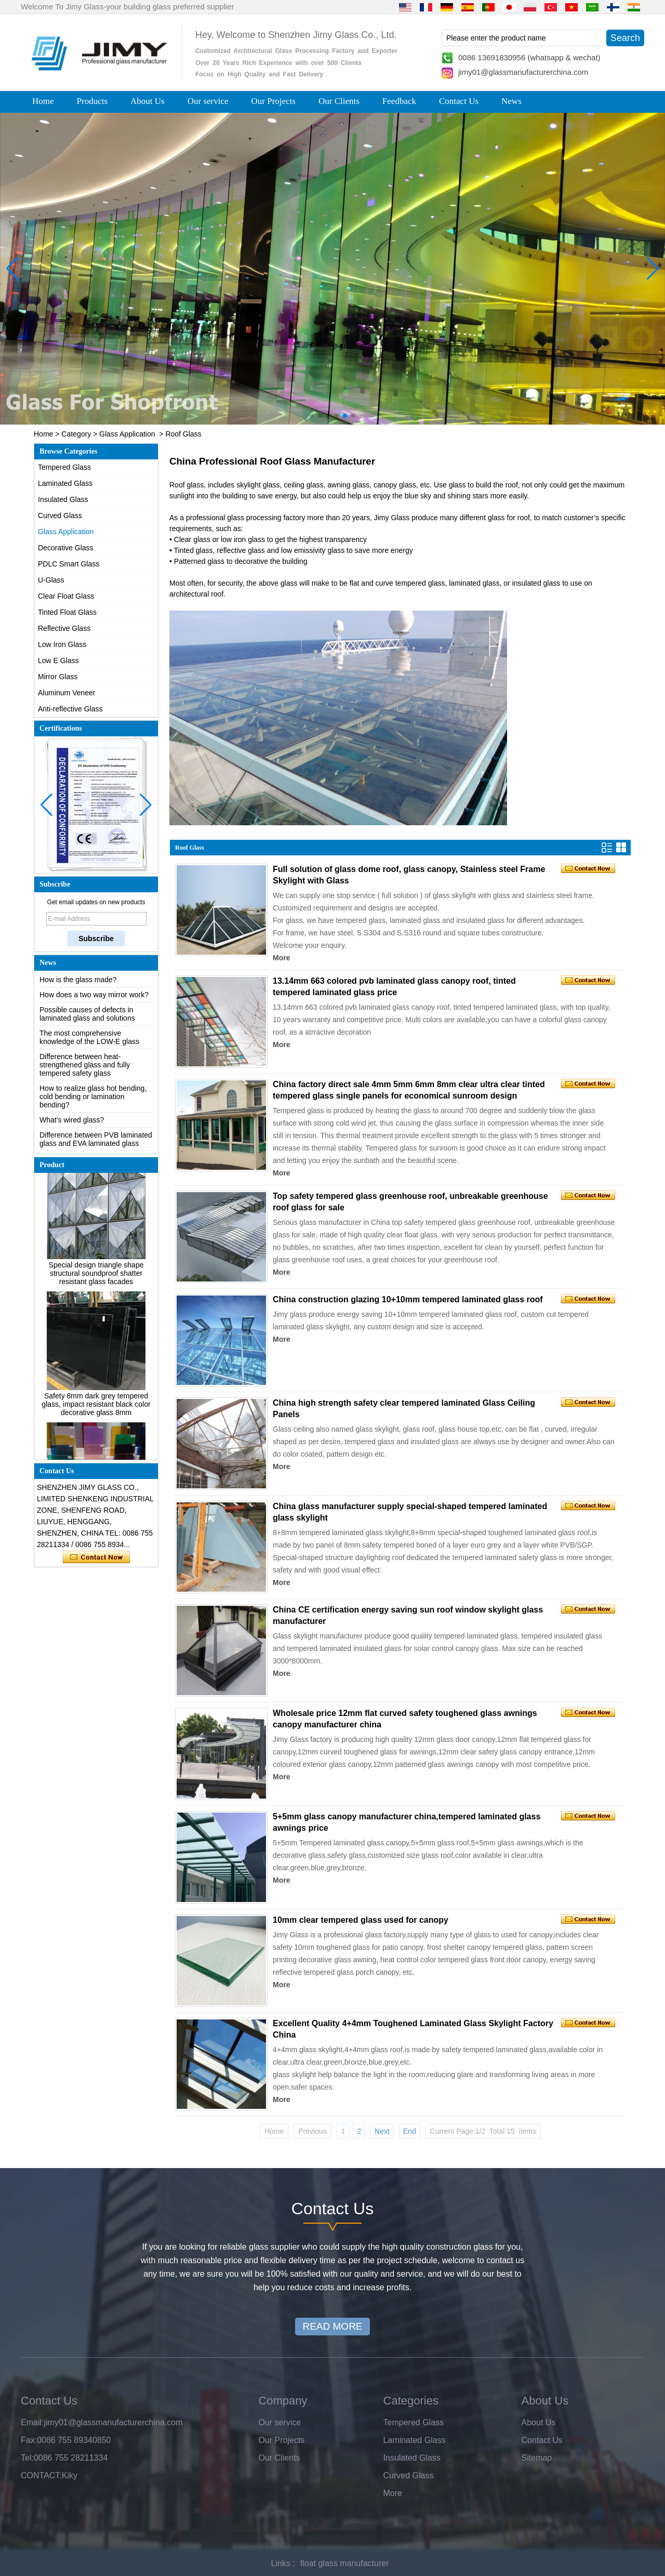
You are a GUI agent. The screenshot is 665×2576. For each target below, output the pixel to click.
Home (43, 101)
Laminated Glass (65, 483)
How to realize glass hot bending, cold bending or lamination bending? (93, 1111)
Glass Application (127, 434)
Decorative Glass (66, 548)
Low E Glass (58, 660)
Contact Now (96, 1557)
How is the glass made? (78, 994)
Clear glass (192, 539)
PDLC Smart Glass (68, 564)
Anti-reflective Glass (70, 709)
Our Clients (339, 101)
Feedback (399, 101)
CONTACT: (41, 2475)
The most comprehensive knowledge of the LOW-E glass (89, 1052)
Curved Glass (60, 515)
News (511, 101)
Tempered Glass (64, 467)
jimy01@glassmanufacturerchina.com (523, 72)
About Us (147, 101)
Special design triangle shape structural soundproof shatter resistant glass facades (96, 1288)
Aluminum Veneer (67, 693)
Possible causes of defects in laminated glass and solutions (87, 1029)
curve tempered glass (410, 583)
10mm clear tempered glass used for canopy (360, 1920)
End (409, 2131)
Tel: (27, 2457)
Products (92, 101)
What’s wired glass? (71, 1135)
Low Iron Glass (62, 644)
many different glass (472, 517)
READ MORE (332, 2326)
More (281, 958)
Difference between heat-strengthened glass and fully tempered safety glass (84, 1079)
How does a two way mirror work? (94, 1010)
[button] (312, 416)
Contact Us (458, 101)
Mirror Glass (57, 676)
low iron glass (243, 539)
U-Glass (51, 580)
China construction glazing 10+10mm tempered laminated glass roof (408, 1299)
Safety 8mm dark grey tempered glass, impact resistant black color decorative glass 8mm (96, 1419)
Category (76, 434)
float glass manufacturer (344, 2563)
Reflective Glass (64, 628)
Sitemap (537, 2457)
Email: (32, 2422)
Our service (208, 101)
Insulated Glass (63, 499)
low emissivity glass (312, 550)
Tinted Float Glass (67, 612)
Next (382, 2131)
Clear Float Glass (66, 596)
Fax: (29, 2440)
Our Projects (273, 101)
